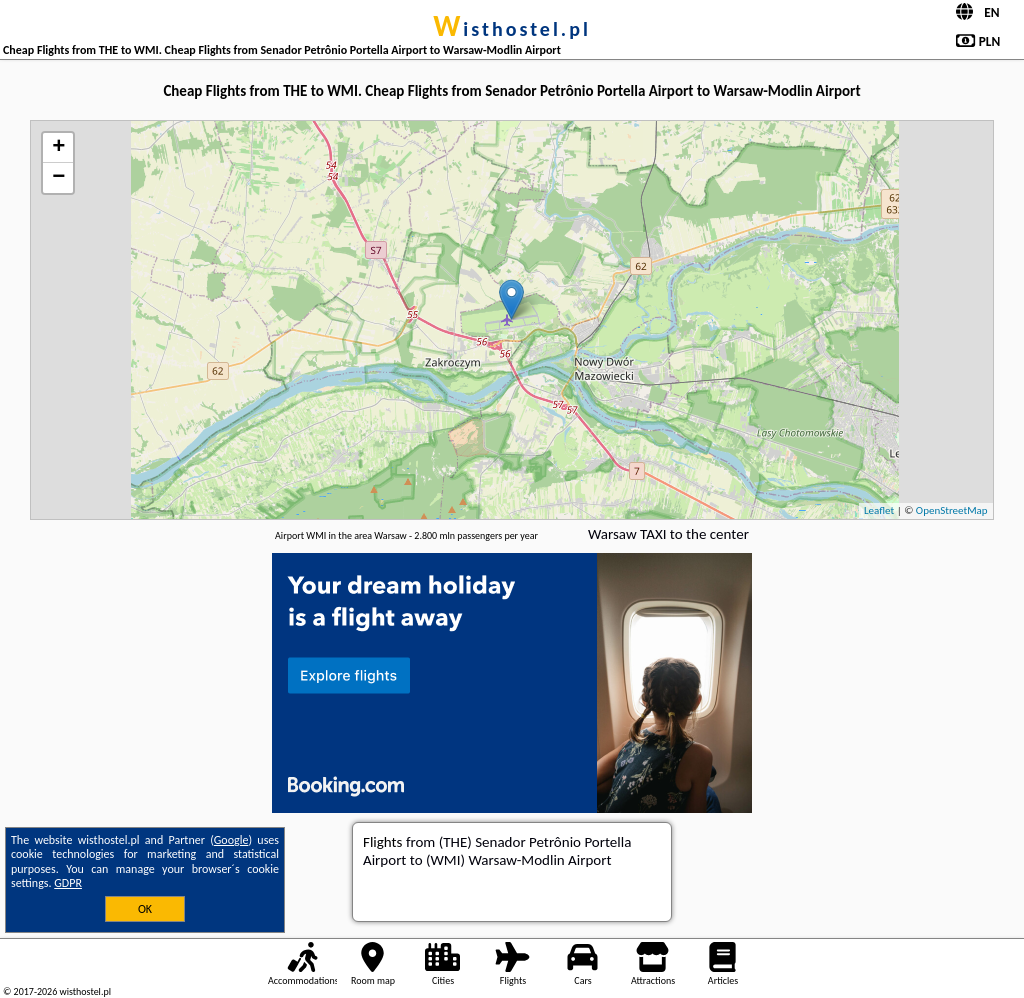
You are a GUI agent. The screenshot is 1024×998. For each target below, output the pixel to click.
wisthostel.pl (512, 29)
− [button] (58, 178)
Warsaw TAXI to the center (668, 534)
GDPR (68, 883)
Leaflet (879, 510)
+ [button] (58, 148)
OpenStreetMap (952, 510)
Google (231, 840)
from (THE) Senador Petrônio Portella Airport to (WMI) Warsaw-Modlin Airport (497, 851)
